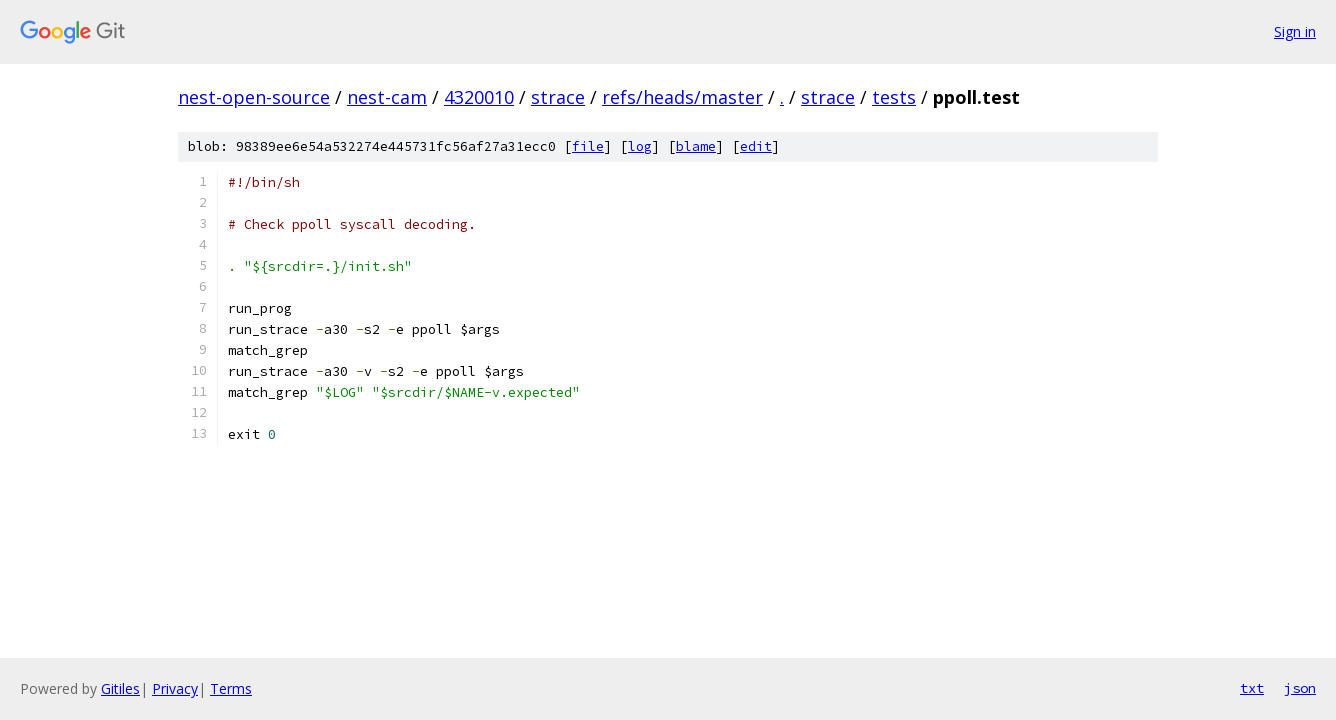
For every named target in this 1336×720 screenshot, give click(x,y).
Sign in (1295, 31)
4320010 (479, 97)
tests (894, 97)
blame (696, 146)
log (640, 146)
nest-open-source (254, 97)
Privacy (175, 688)
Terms (231, 688)
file (588, 146)
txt (1252, 688)
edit (756, 146)
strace (558, 97)
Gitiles (120, 688)
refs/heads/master (682, 97)
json (1300, 688)
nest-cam (387, 97)
